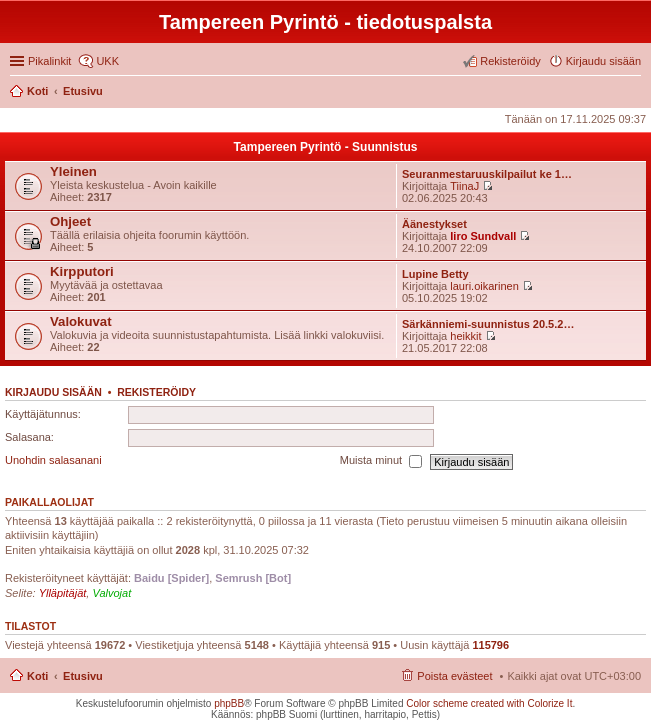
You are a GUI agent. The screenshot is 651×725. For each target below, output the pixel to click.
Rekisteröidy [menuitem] (510, 61)
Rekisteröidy (156, 392)
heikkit (465, 336)
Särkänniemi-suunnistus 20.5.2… (488, 324)
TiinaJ (464, 186)
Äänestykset (434, 224)
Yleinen (73, 171)
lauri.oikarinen (484, 286)
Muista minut (381, 462)
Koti (37, 676)
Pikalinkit (49, 61)
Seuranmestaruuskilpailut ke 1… (487, 174)
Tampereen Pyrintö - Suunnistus (326, 147)
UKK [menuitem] (107, 61)
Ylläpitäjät (63, 593)
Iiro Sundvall (483, 236)
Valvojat (111, 593)
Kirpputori (82, 271)
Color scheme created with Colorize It (489, 703)
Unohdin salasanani (53, 461)
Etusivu (83, 676)
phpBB (229, 703)
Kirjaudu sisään (53, 392)
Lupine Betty (435, 274)
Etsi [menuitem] (635, 93)
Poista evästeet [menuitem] (454, 676)
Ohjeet (70, 221)
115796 (490, 645)
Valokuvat (81, 321)
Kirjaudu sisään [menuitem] (603, 61)
